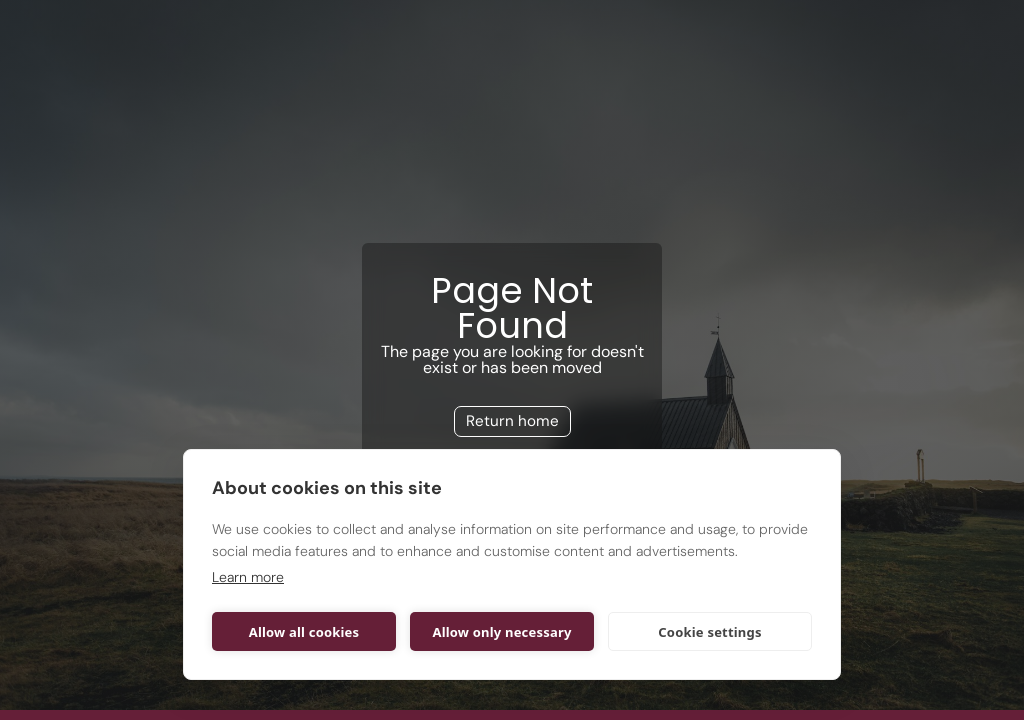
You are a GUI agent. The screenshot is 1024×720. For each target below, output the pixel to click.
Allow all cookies (304, 632)
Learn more (248, 577)
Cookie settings (709, 632)
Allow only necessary (501, 632)
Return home (512, 421)
